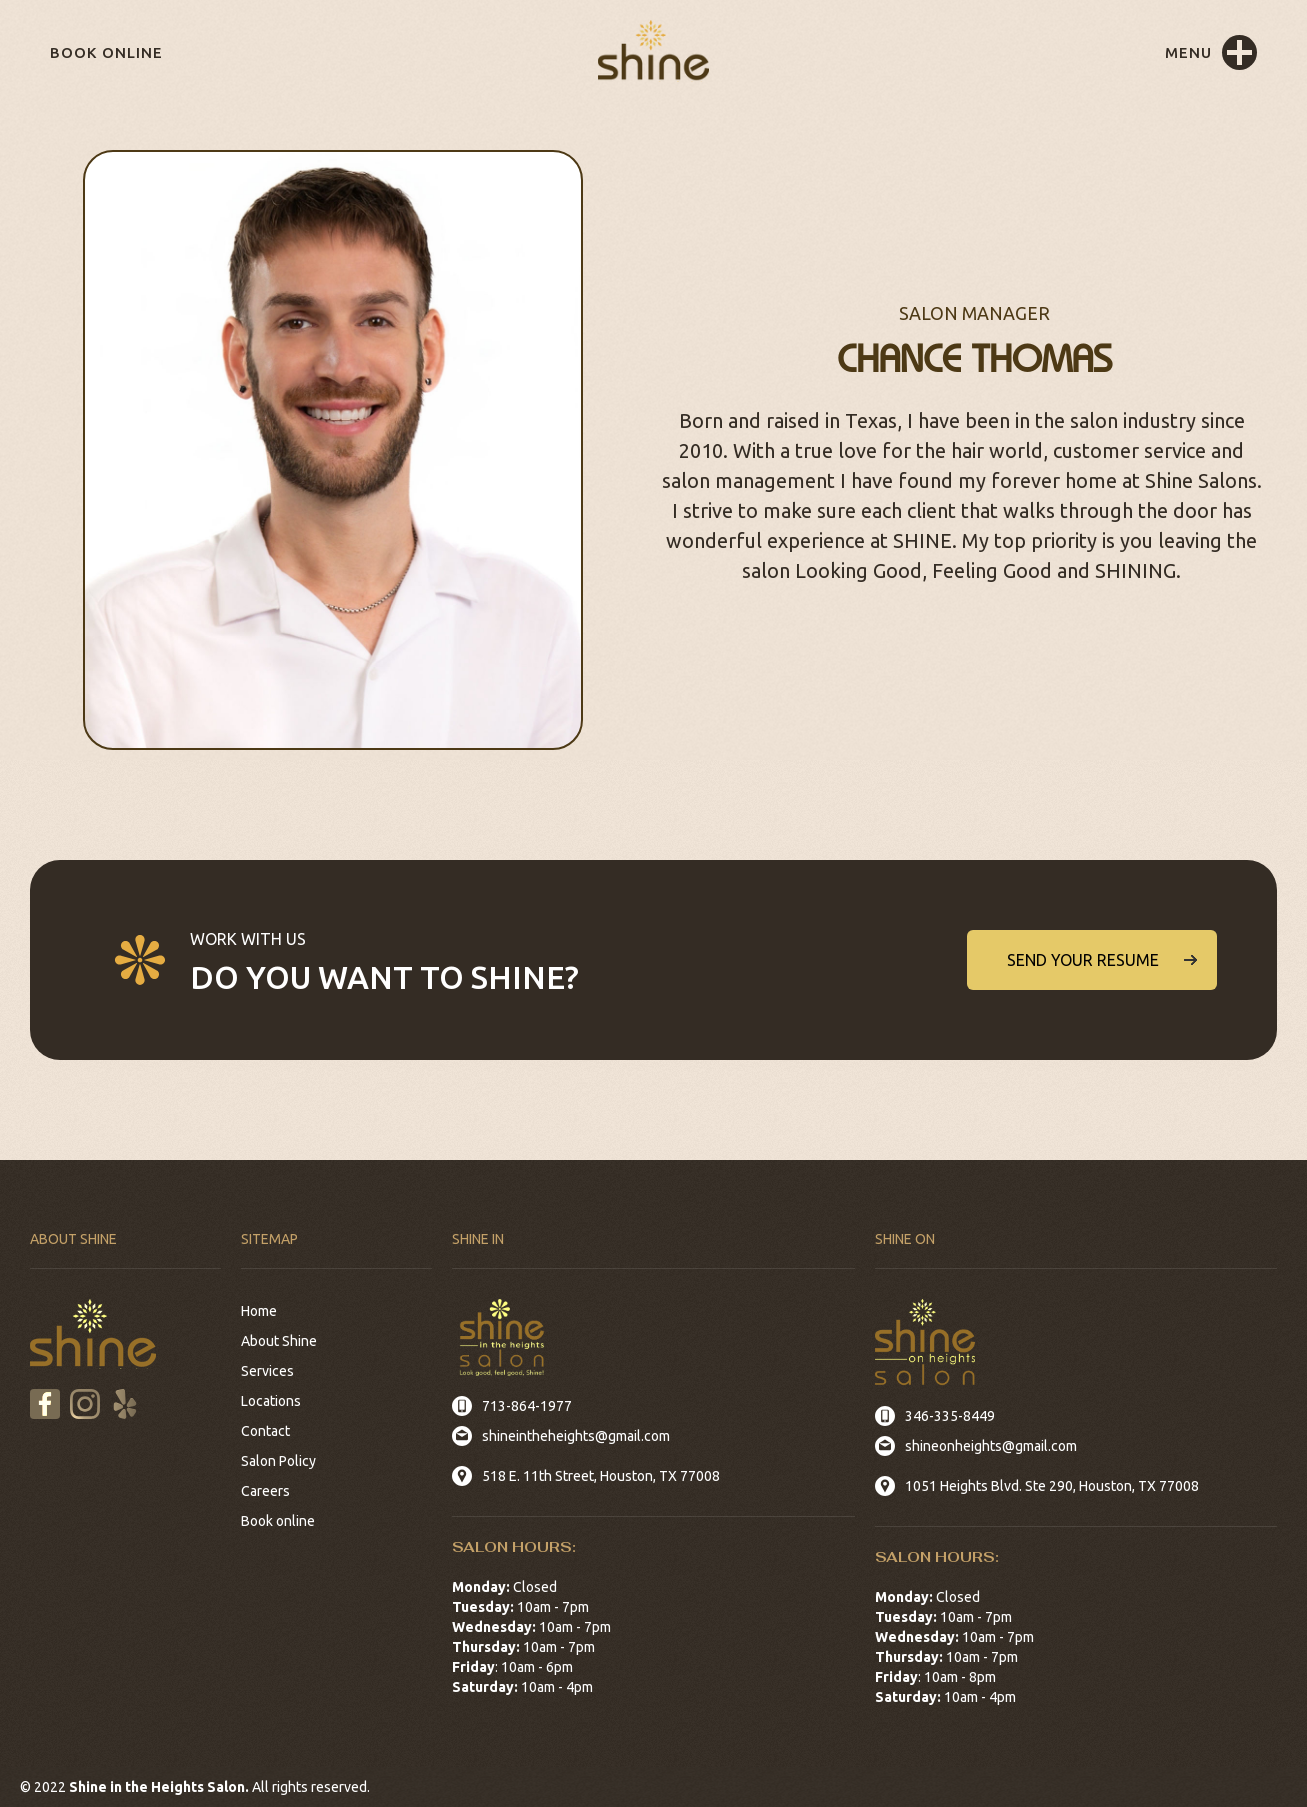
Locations (271, 1401)
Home (259, 1311)
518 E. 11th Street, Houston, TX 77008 (601, 1476)
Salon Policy (278, 1461)
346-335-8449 (950, 1416)
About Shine (279, 1341)
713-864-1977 (527, 1406)
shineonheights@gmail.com (991, 1446)
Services (267, 1371)
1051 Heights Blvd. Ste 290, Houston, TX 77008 (1052, 1486)
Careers (265, 1491)
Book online (106, 52)
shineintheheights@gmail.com (576, 1436)
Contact (265, 1431)
